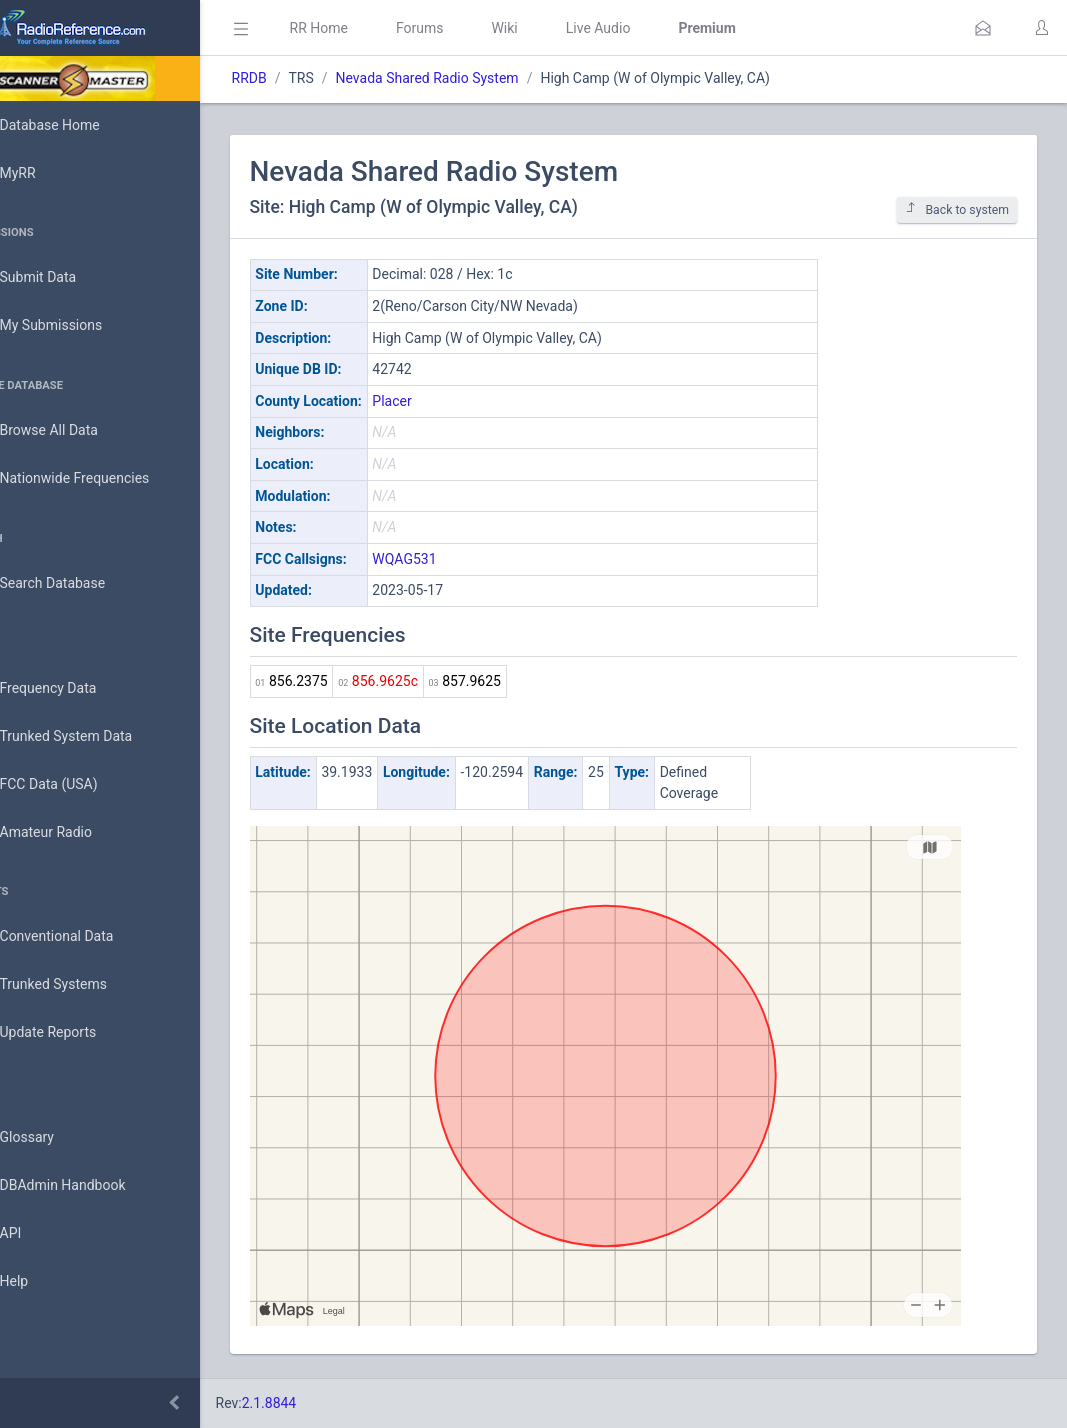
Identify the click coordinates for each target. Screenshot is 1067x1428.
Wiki (561, 28)
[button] (983, 28)
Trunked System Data (94, 736)
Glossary (55, 1138)
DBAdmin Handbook (91, 1186)
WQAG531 (461, 559)
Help (42, 1282)
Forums (476, 28)
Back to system (957, 209)
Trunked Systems (81, 985)
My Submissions (79, 326)
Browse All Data (77, 431)
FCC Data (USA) (77, 784)
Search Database (81, 583)
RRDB (305, 78)
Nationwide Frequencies (103, 479)
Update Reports (76, 1033)
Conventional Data (85, 937)
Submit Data (66, 278)
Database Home (78, 125)
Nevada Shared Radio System (483, 78)
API (39, 1234)
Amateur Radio (74, 832)
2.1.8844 (325, 1403)
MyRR (46, 173)
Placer (448, 401)
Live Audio (654, 28)
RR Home (375, 28)
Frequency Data (76, 688)
